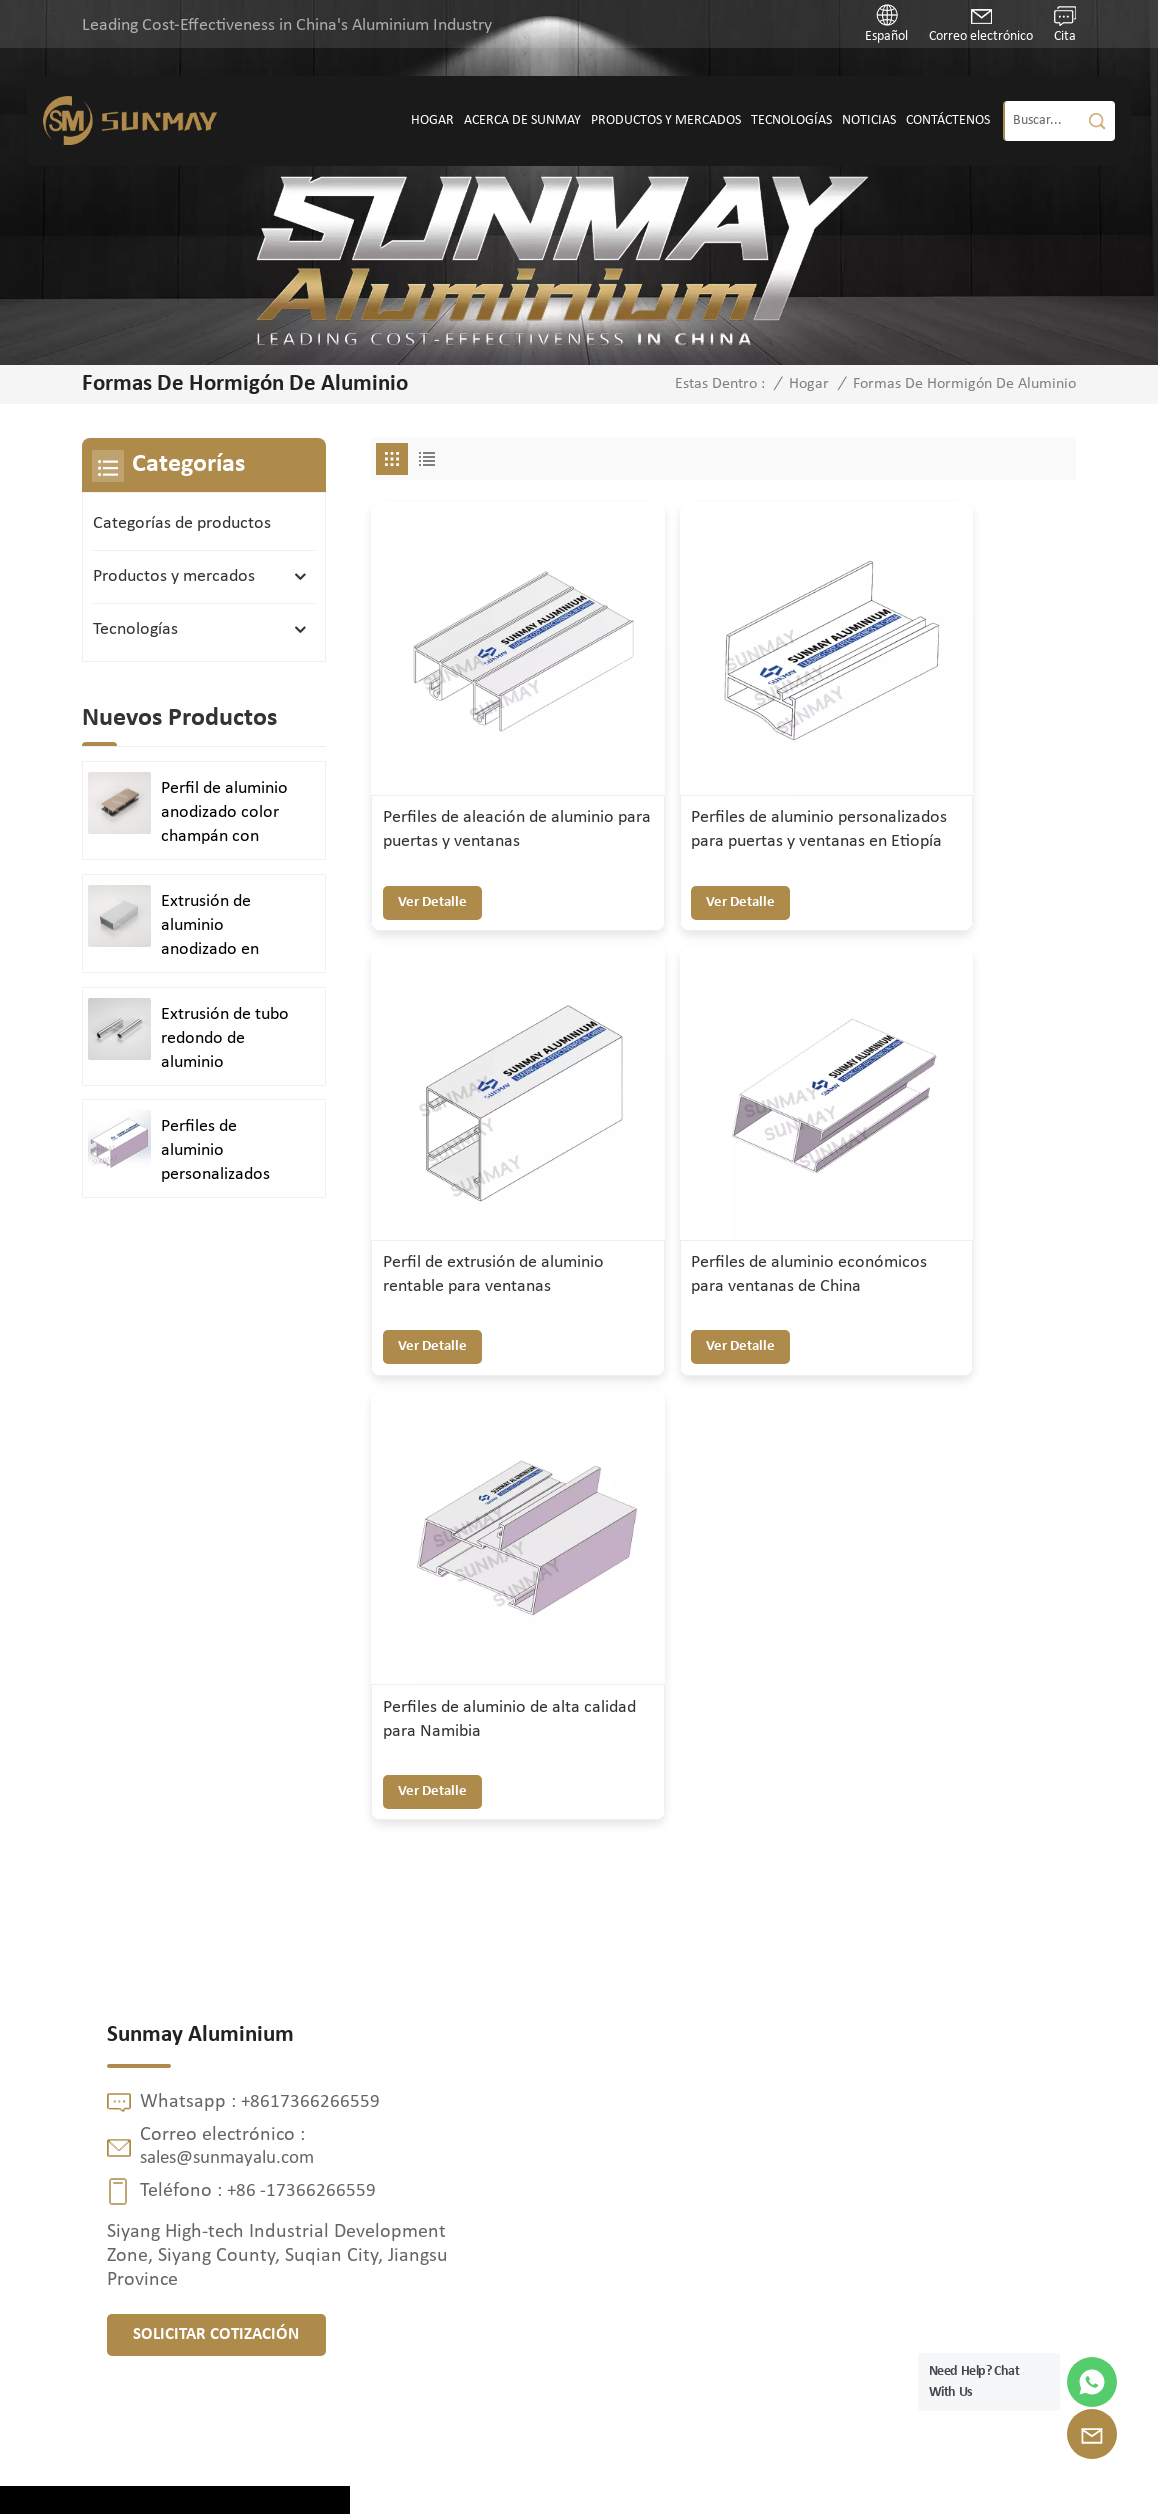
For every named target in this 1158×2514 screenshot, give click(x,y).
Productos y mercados (666, 120)
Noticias (869, 120)
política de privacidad (849, 2453)
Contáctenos (948, 120)
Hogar (432, 120)
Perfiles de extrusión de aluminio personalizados (692, 2340)
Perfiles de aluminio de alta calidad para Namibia (718, 1149)
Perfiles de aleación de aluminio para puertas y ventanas (482, 774)
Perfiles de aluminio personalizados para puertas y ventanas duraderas (215, 1152)
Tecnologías (791, 120)
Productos (456, 2036)
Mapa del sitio (643, 2453)
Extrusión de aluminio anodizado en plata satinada (212, 927)
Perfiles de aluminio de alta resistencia (706, 2230)
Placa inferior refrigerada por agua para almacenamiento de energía (706, 2163)
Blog (435, 2160)
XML (729, 2453)
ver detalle (434, 834)
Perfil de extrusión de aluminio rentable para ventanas (957, 774)
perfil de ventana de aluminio (682, 2017)
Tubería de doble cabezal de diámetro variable (697, 2285)
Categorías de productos (182, 523)
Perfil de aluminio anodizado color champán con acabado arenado (225, 814)
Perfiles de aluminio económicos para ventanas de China (465, 1149)
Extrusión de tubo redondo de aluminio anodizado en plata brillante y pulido (225, 1040)
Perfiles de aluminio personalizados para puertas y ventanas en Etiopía (714, 775)
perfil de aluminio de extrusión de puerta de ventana (688, 2084)
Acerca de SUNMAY (522, 120)
